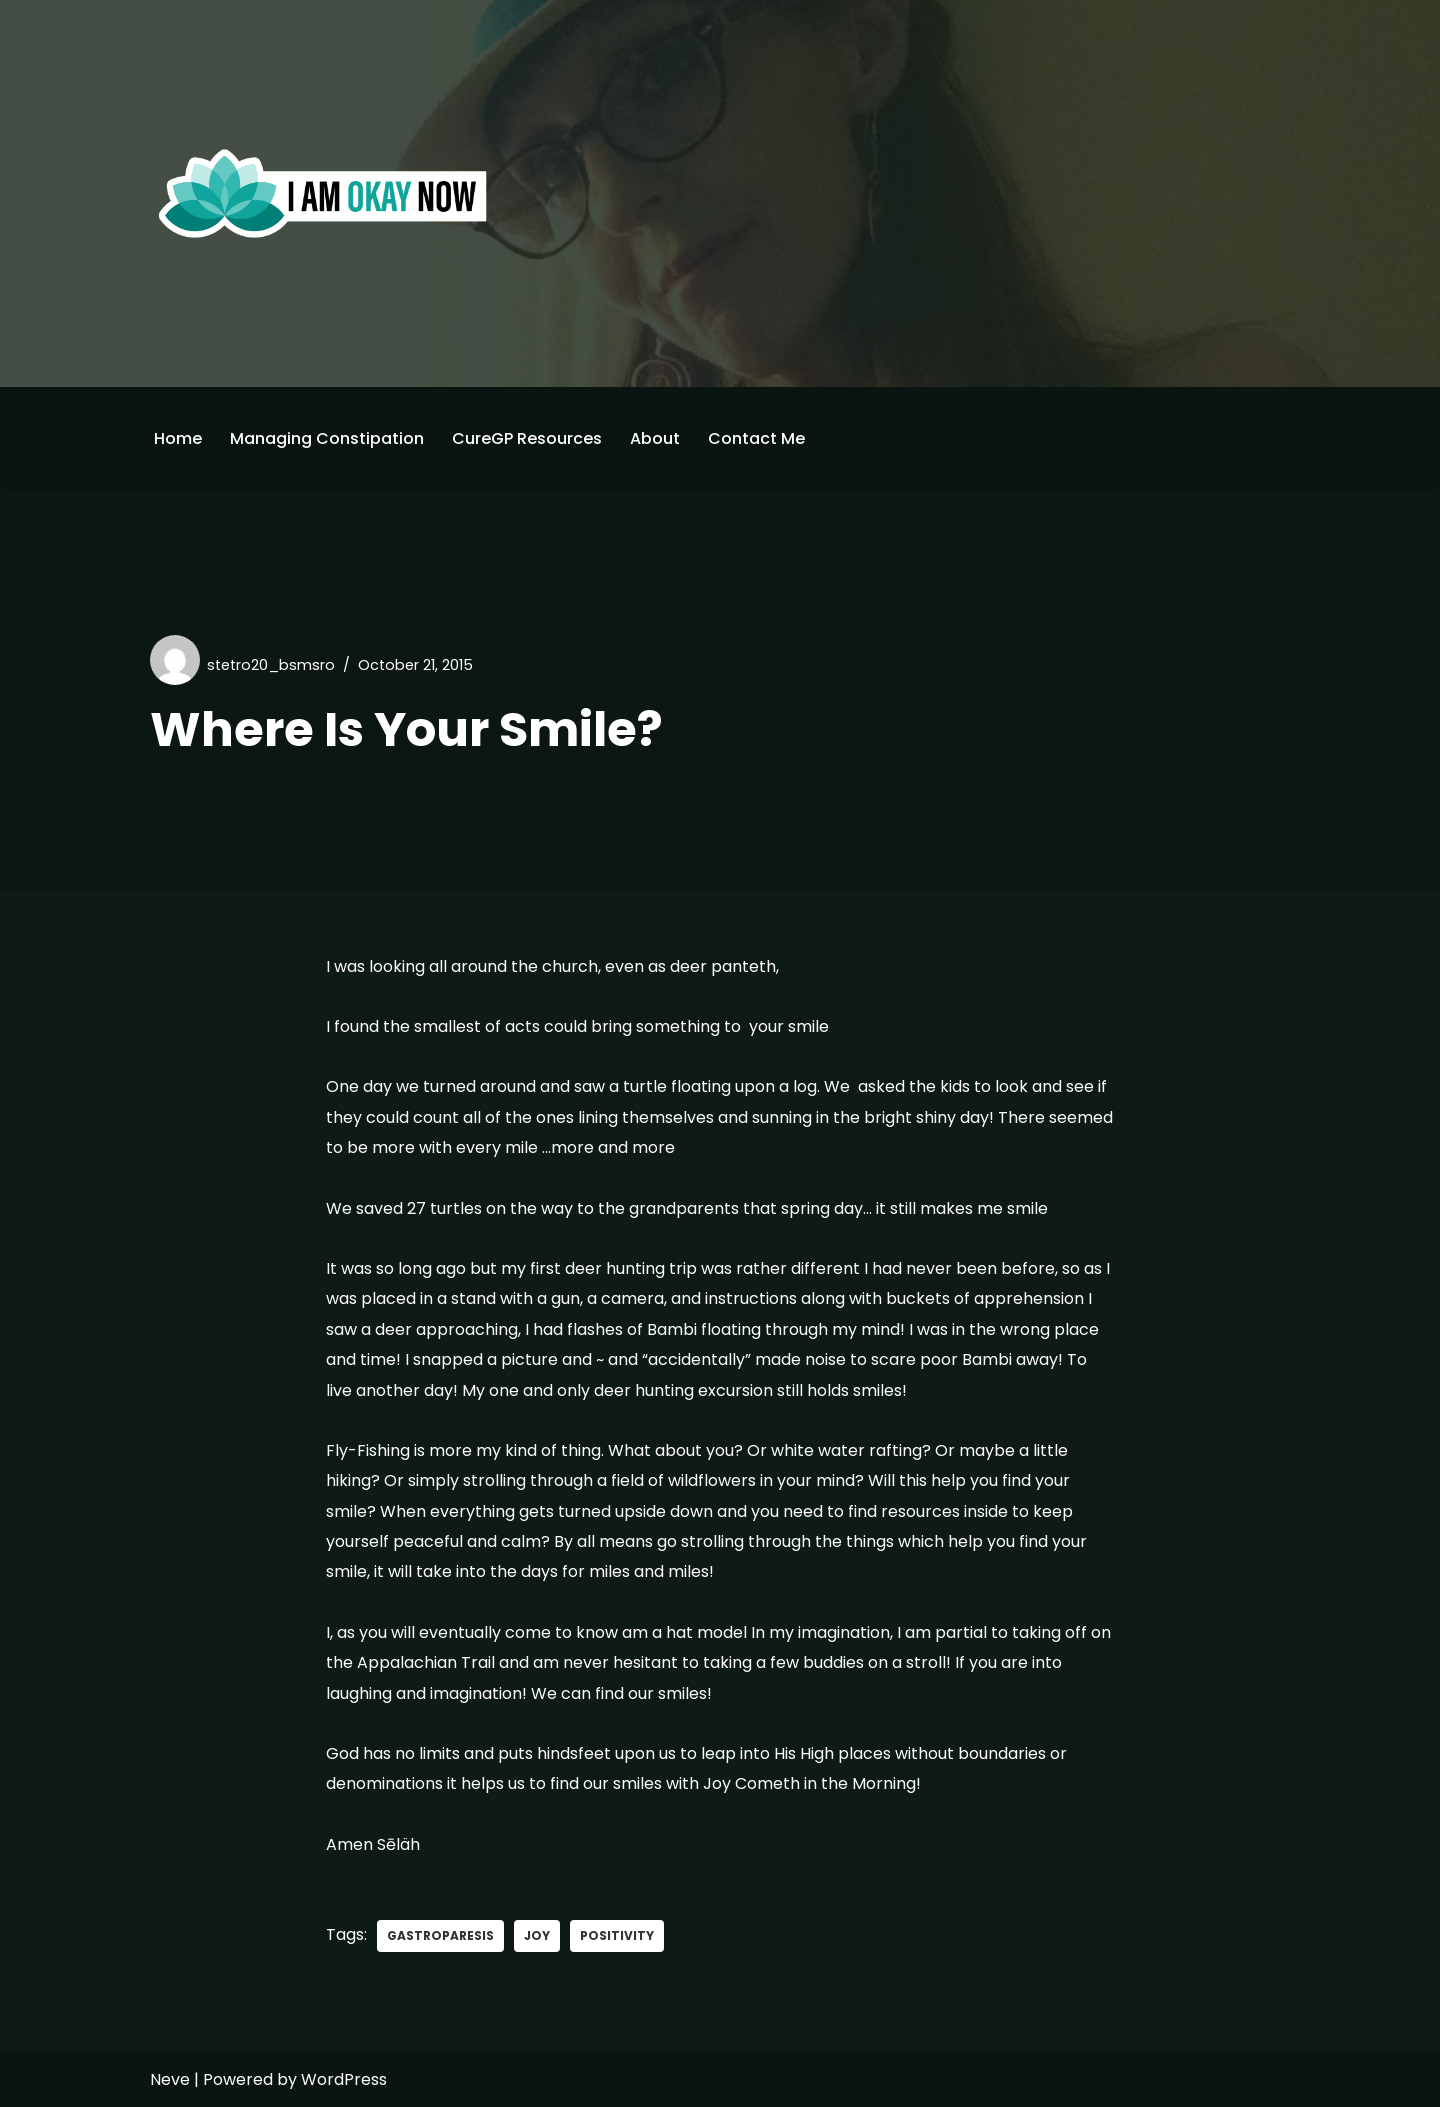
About (655, 438)
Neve (170, 2079)
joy (537, 1935)
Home (178, 438)
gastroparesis (440, 1935)
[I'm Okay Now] (323, 193)
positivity (617, 1935)
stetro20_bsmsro (271, 665)
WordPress (344, 2079)
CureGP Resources (527, 438)
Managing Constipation (327, 438)
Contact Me (756, 438)
